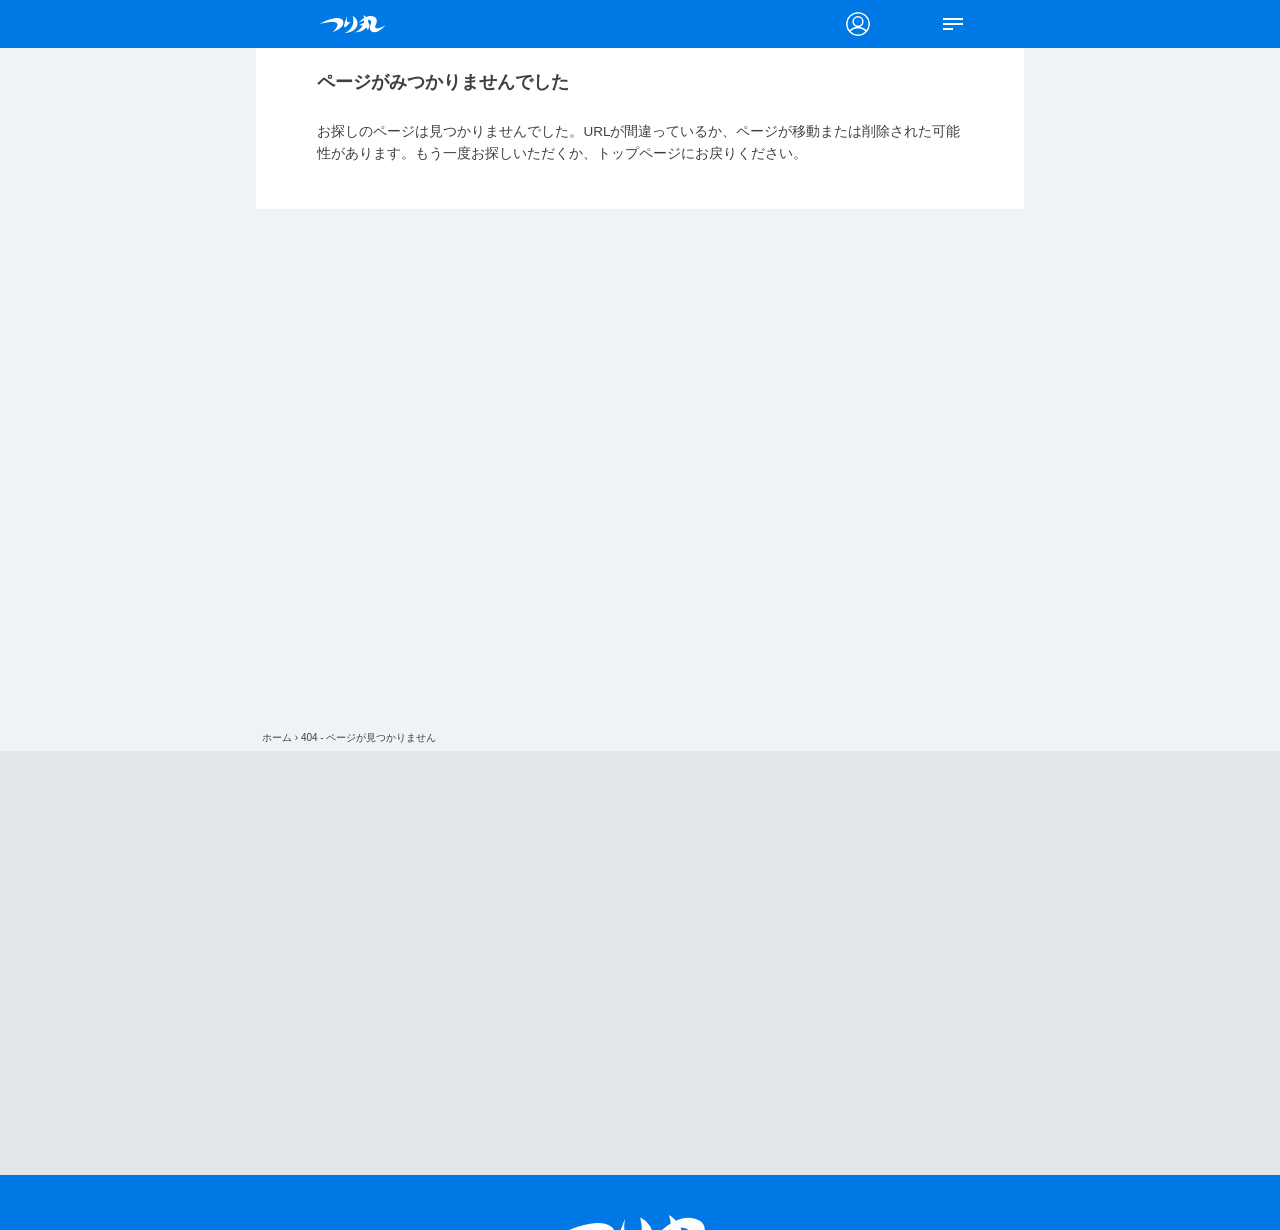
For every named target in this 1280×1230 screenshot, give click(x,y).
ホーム (277, 737)
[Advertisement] (640, 963)
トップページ (639, 153)
